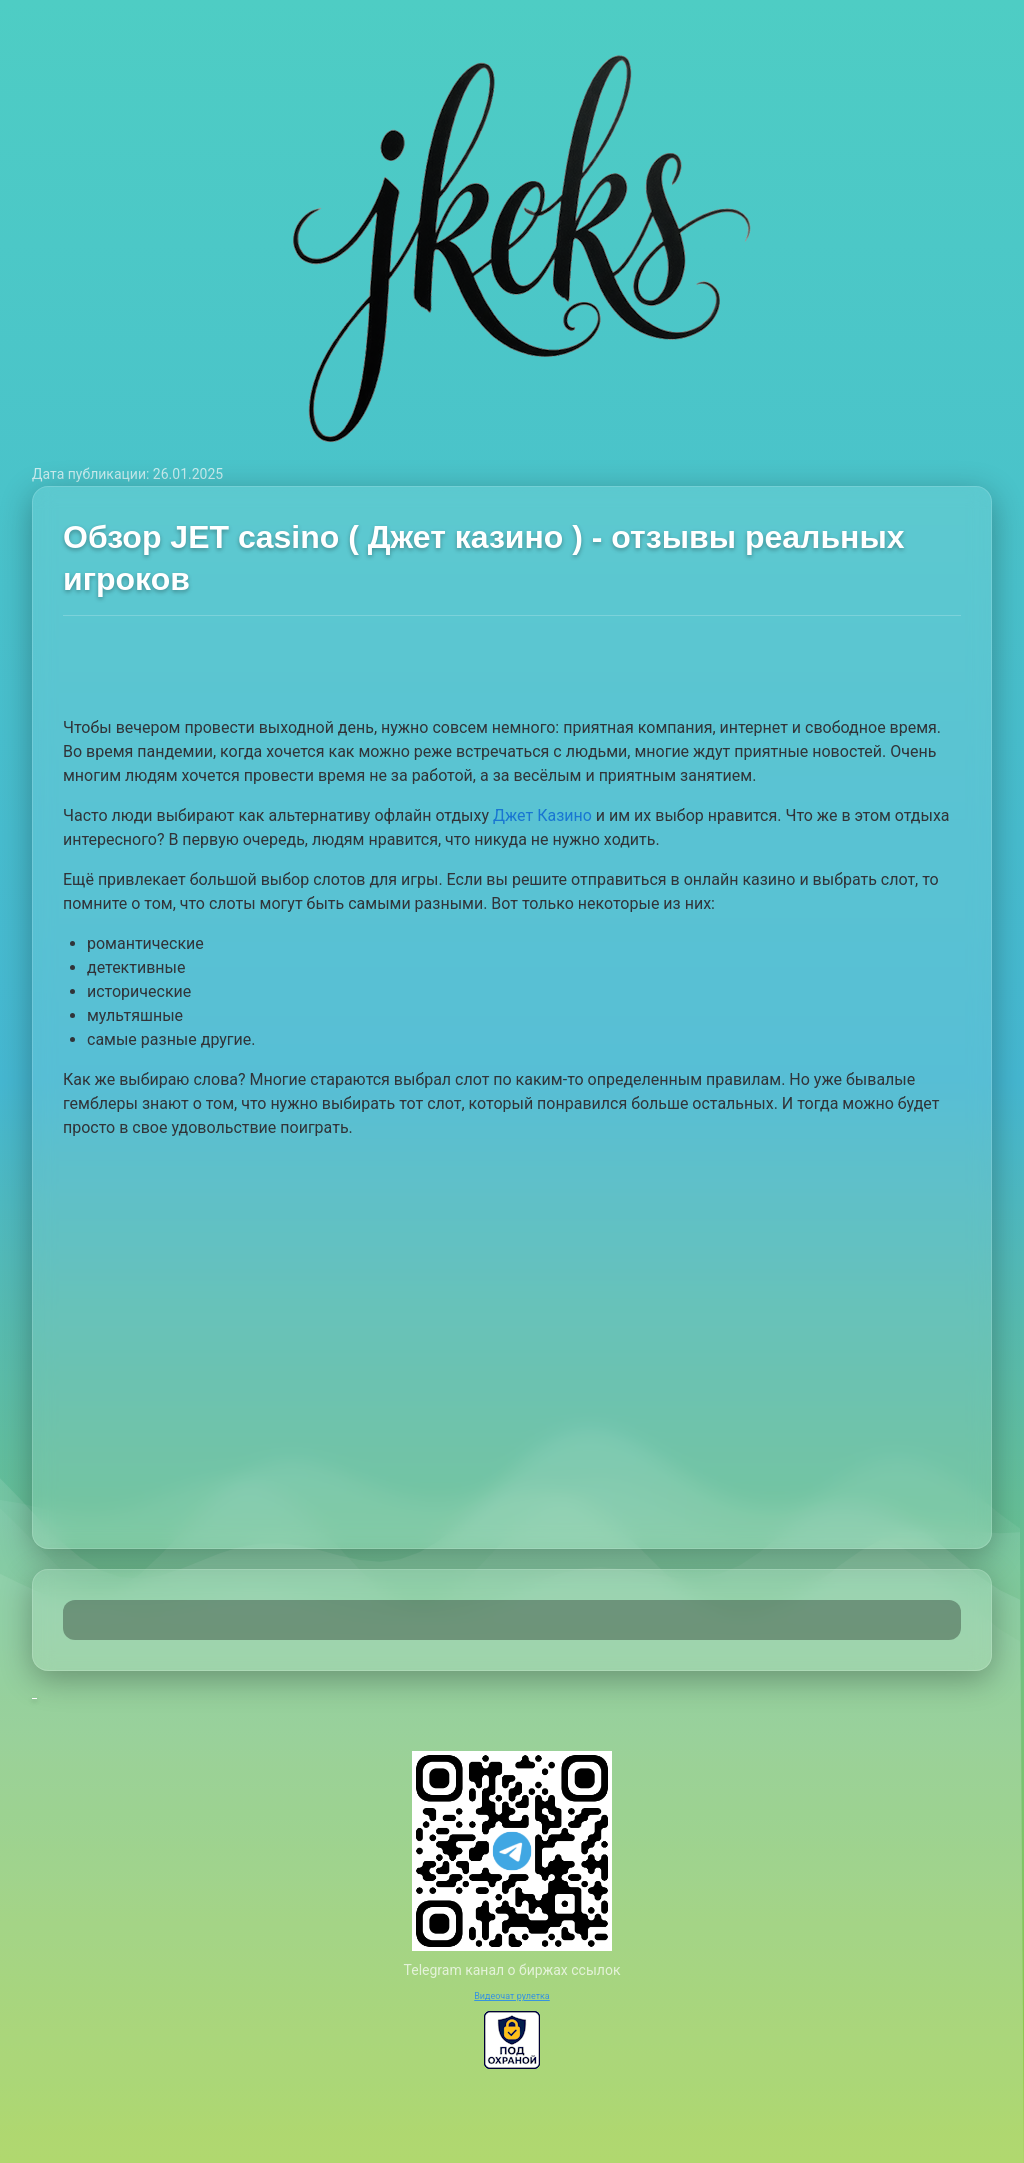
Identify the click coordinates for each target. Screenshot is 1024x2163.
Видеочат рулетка (512, 1996)
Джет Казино (542, 815)
